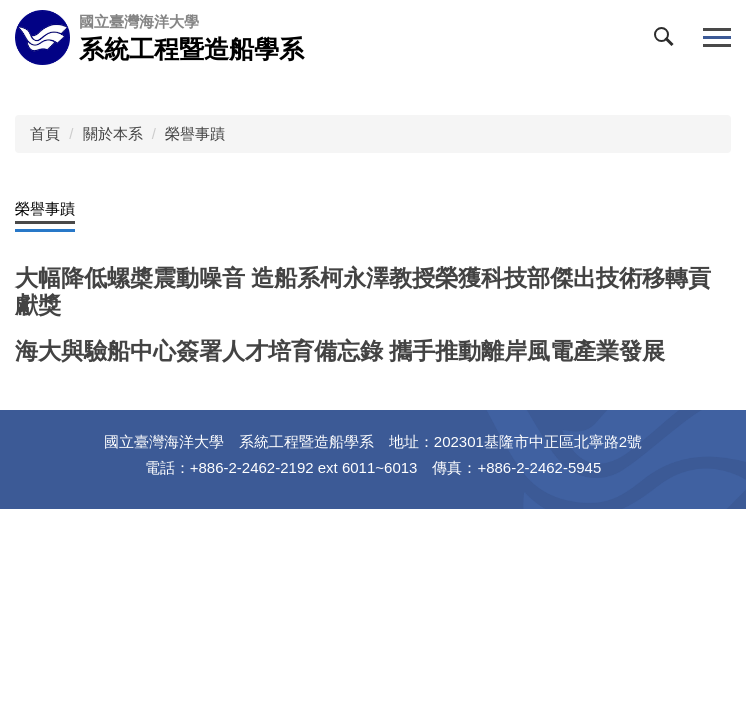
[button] (668, 41)
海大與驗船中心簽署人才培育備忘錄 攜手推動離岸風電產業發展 (340, 351)
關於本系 (113, 133)
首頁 (45, 133)
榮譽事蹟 (195, 133)
